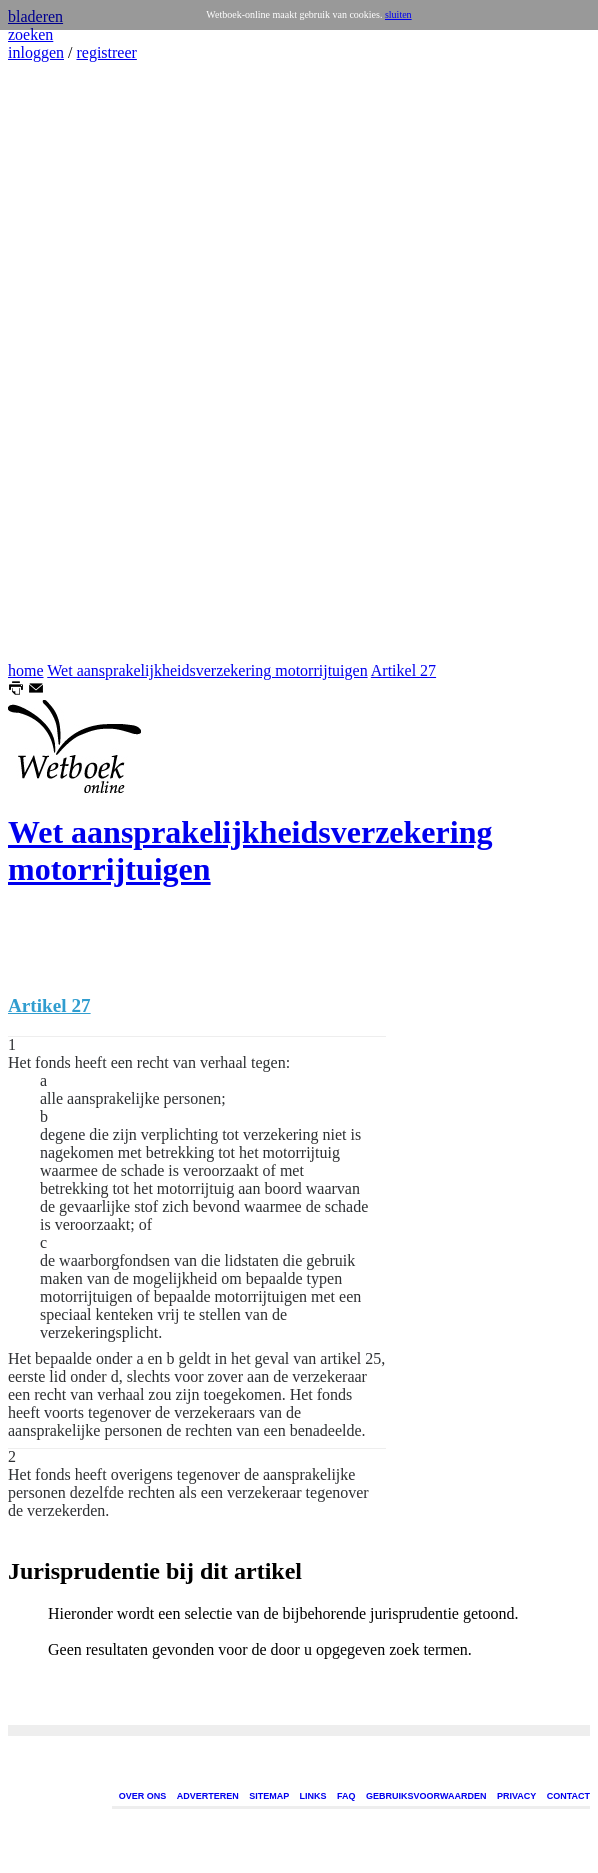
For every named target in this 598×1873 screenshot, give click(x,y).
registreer (106, 52)
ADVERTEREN (208, 1796)
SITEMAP (269, 1796)
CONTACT (568, 1796)
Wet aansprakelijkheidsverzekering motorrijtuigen (207, 670)
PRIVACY (516, 1796)
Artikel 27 (403, 670)
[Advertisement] (68, 362)
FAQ (346, 1796)
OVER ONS (143, 1796)
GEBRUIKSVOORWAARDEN (426, 1796)
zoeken (30, 34)
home (26, 670)
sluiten (398, 14)
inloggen (36, 52)
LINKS (313, 1796)
